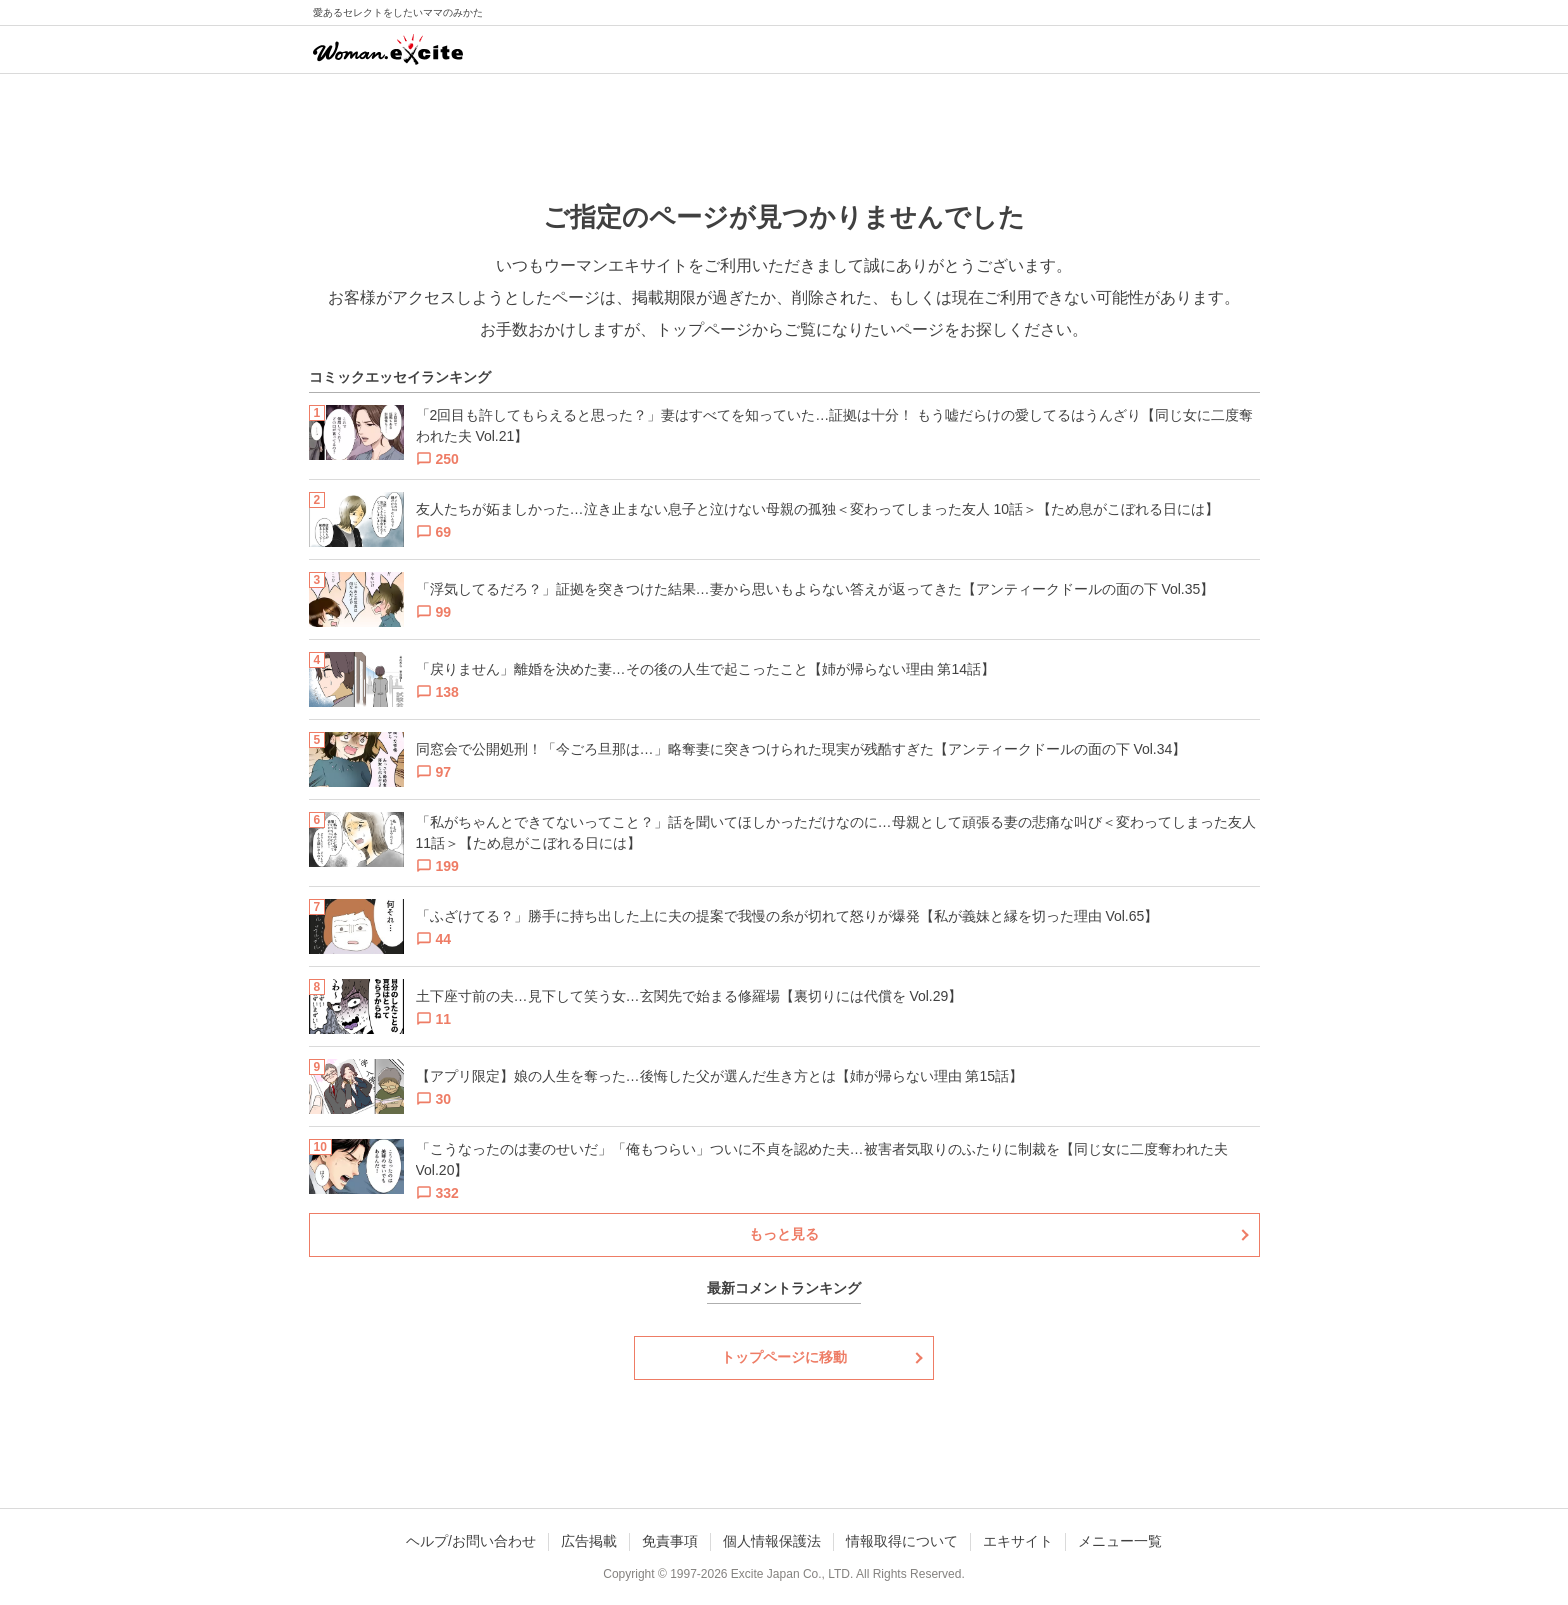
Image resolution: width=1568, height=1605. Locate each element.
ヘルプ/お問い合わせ (471, 1541)
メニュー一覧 (1120, 1541)
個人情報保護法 (772, 1541)
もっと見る (784, 1234)
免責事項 (670, 1541)
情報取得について (902, 1541)
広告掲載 (589, 1541)
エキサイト (1018, 1541)
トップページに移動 (784, 1357)
